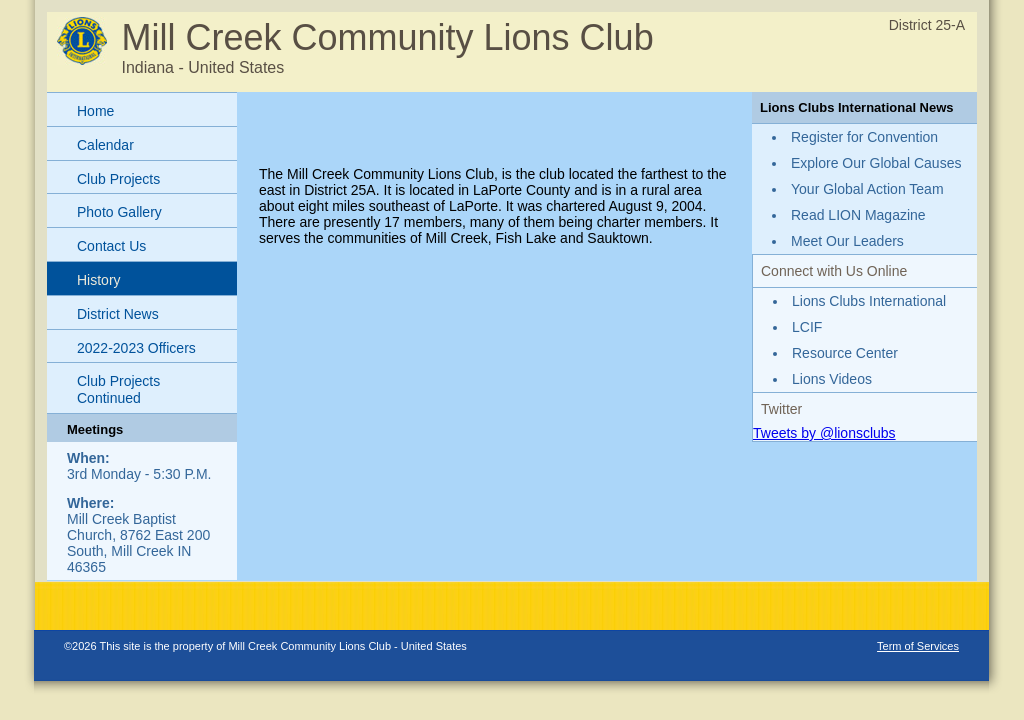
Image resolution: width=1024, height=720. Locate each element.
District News (118, 314)
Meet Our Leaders (847, 241)
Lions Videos (832, 379)
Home (95, 111)
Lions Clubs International (869, 301)
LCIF (807, 327)
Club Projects (118, 179)
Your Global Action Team (867, 189)
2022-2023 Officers (136, 348)
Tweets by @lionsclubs (824, 433)
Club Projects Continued (118, 389)
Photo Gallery (119, 212)
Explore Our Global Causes (876, 163)
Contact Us (111, 246)
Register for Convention (864, 137)
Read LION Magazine (858, 215)
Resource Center (845, 353)
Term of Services (918, 646)
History (99, 280)
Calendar (105, 145)
